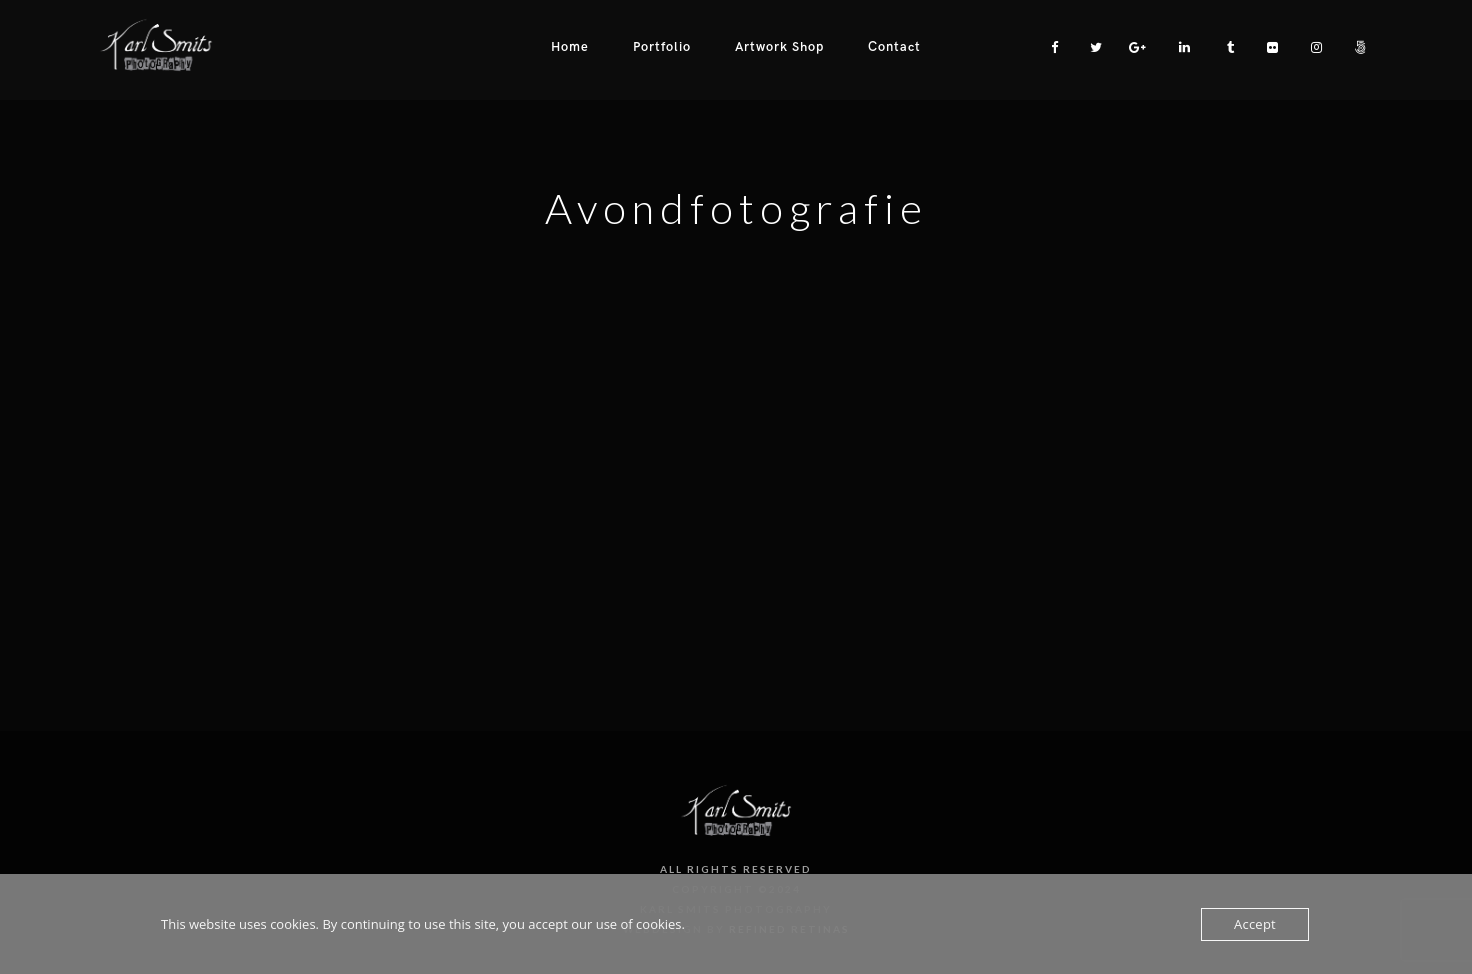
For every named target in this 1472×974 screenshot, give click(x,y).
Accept (1255, 924)
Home (570, 47)
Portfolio (662, 47)
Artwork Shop (779, 47)
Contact (894, 47)
